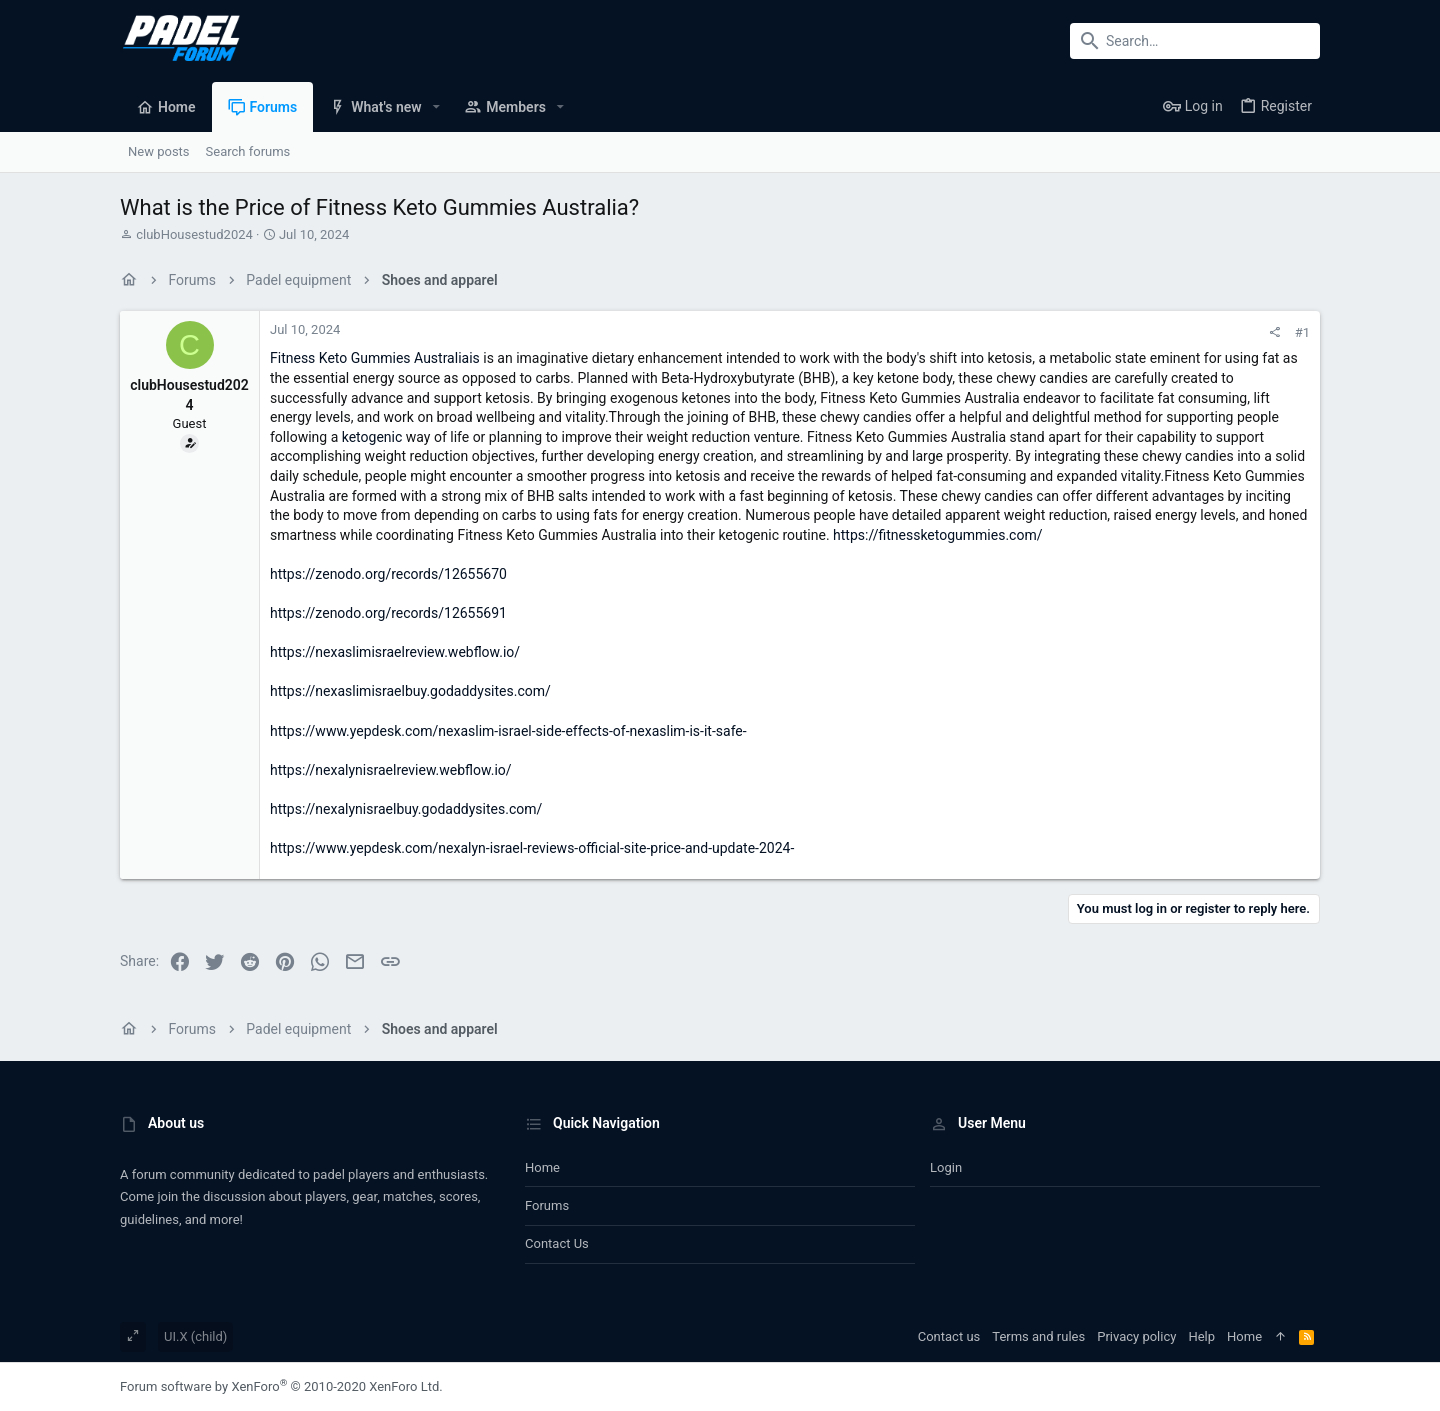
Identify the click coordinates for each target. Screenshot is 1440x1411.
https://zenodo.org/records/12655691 (388, 613)
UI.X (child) (195, 1336)
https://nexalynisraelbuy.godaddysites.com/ (406, 809)
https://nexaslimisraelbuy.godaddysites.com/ (410, 691)
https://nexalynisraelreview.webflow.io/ (391, 770)
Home (542, 1167)
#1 (1302, 332)
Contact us (557, 1243)
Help (1201, 1336)
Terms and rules (1038, 1336)
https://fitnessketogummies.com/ (937, 535)
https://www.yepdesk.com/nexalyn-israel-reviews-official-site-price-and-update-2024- (532, 848)
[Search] (1195, 41)
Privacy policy (1136, 1336)
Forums (547, 1205)
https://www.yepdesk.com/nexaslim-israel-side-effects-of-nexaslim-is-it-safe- (508, 731)
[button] (436, 107)
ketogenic (372, 437)
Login (946, 1167)
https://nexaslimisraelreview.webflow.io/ (395, 652)
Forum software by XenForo (281, 1386)
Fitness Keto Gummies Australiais (375, 358)
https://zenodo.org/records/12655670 (388, 574)
